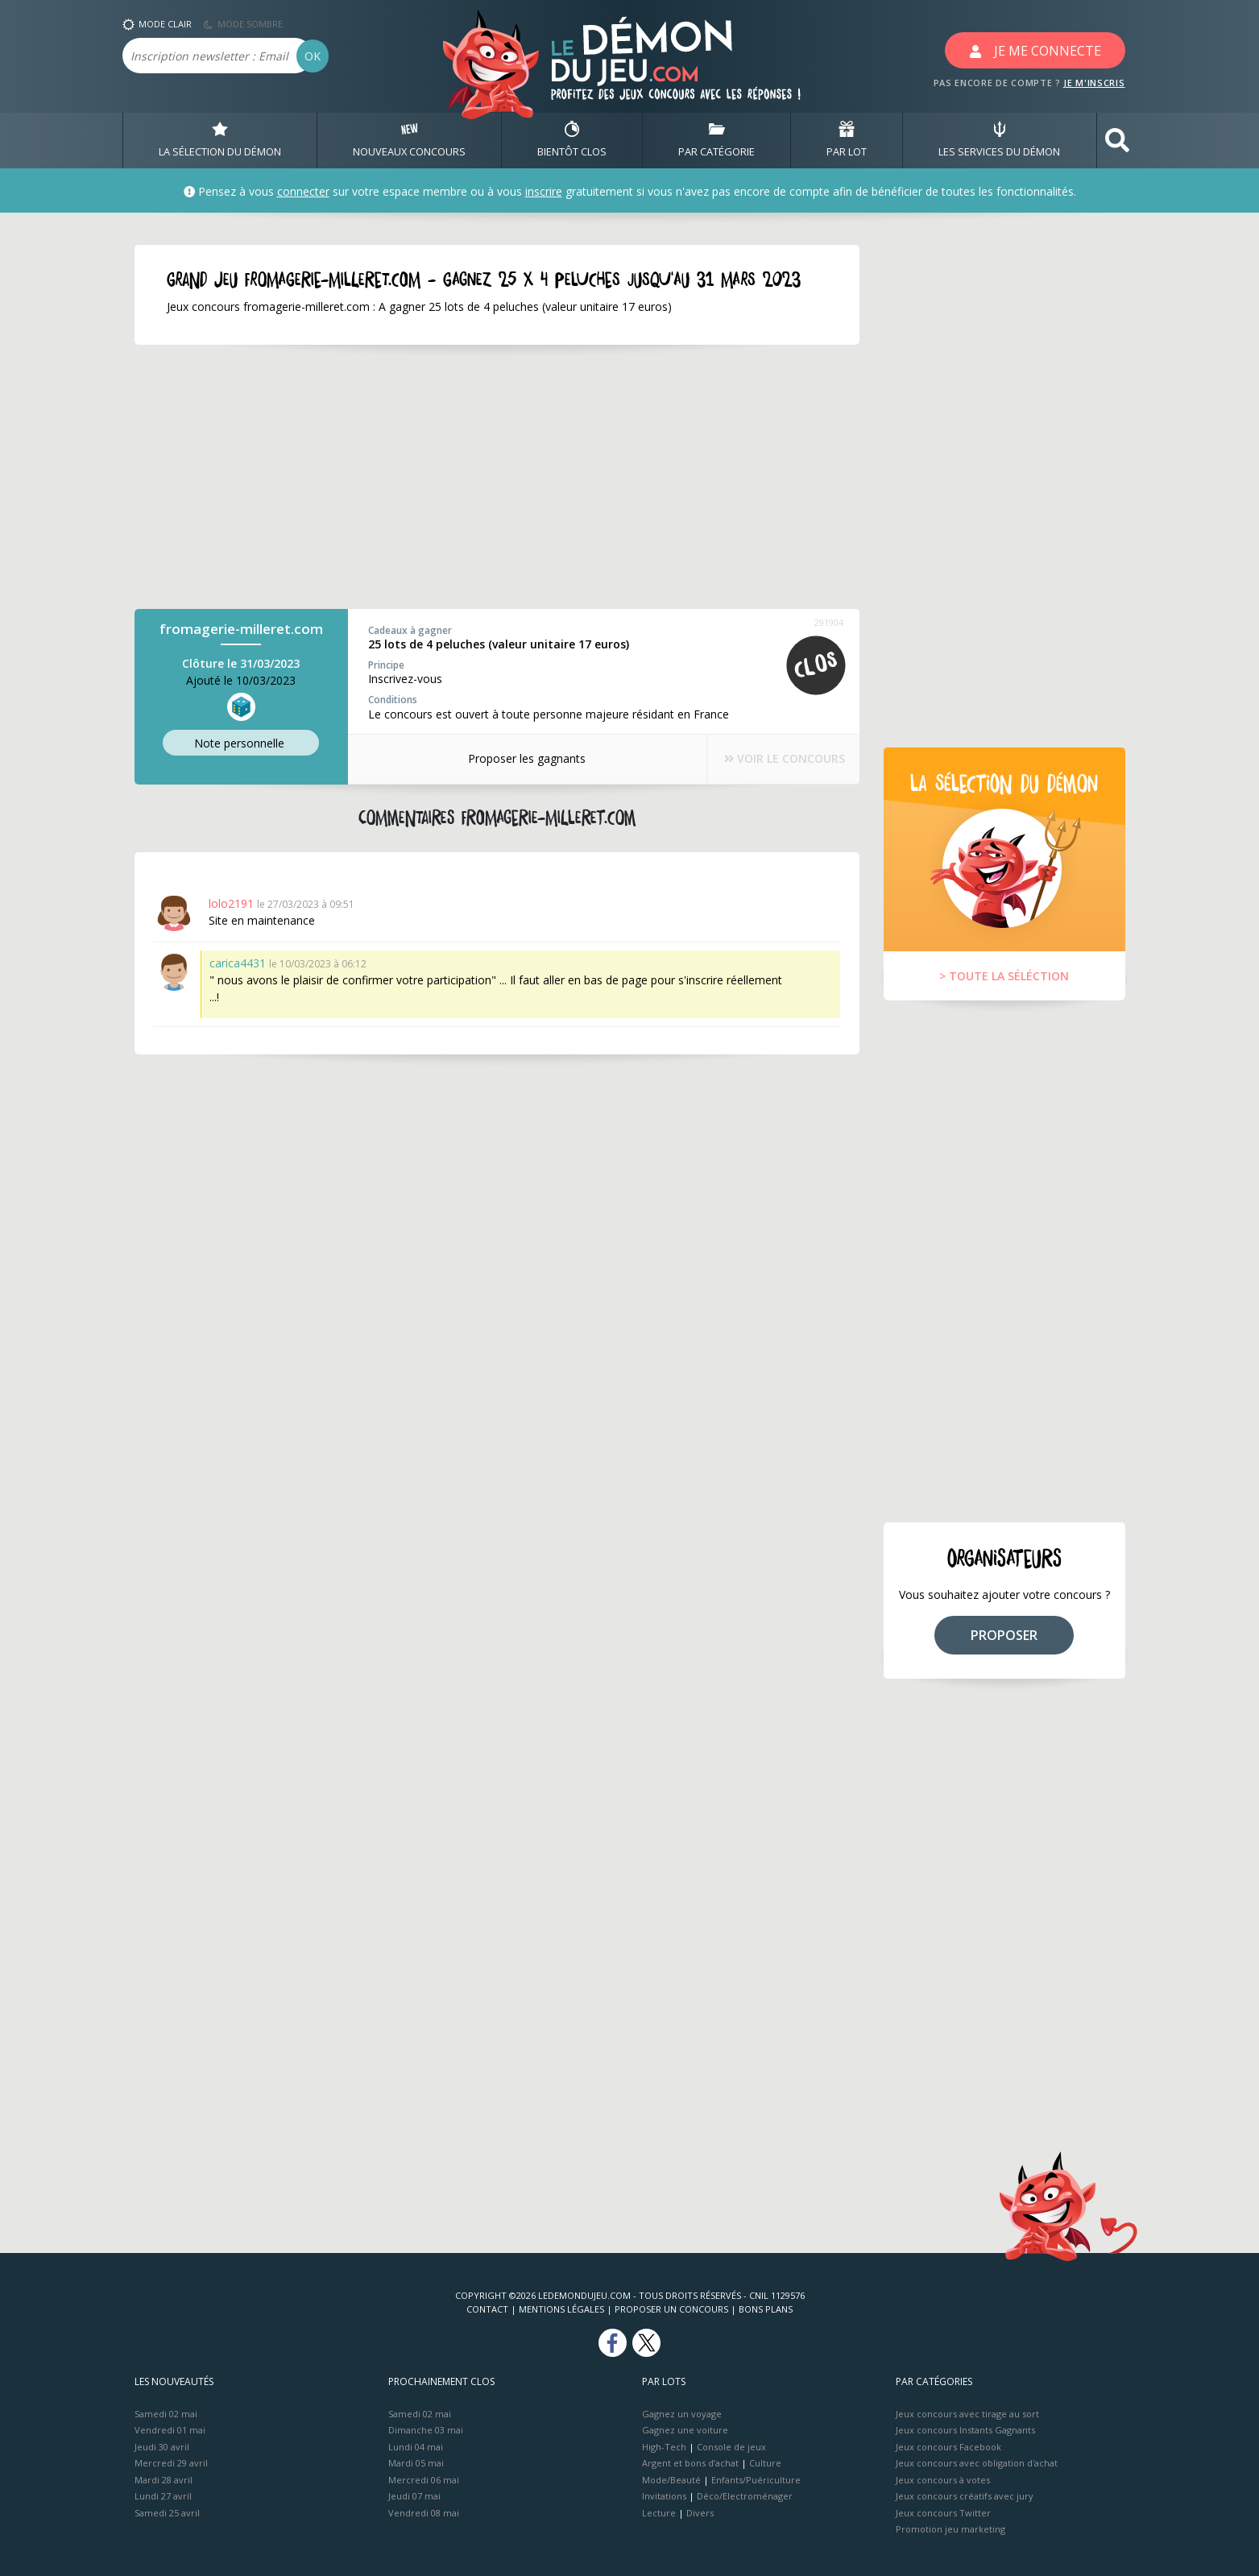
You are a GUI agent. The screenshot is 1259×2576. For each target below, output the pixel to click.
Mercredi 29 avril (171, 2463)
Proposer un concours (671, 2309)
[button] (1117, 140)
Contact (487, 2309)
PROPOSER (1004, 1635)
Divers (700, 2513)
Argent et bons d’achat (690, 2463)
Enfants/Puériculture (756, 2480)
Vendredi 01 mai (170, 2430)
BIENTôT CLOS (572, 140)
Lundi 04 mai (415, 2447)
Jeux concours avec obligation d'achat (977, 2463)
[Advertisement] (497, 477)
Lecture (659, 2513)
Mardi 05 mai (416, 2463)
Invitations (664, 2496)
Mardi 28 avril (164, 2480)
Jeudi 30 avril (162, 2447)
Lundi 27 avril (163, 2496)
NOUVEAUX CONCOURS (409, 140)
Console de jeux (731, 2447)
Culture (765, 2463)
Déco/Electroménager (745, 2496)
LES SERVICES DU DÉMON (999, 140)
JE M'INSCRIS (1093, 83)
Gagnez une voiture (685, 2430)
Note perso (241, 744)
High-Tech (664, 2447)
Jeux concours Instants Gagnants (965, 2430)
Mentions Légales (561, 2309)
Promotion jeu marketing (950, 2529)
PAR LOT (846, 140)
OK (312, 56)
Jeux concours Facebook (948, 2447)
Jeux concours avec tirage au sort (967, 2414)
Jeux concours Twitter (943, 2513)
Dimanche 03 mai (425, 2430)
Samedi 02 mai (166, 2414)
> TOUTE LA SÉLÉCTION (1004, 976)
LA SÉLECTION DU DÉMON (220, 140)
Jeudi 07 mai (414, 2496)
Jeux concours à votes (943, 2480)
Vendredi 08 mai (423, 2513)
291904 (828, 622)
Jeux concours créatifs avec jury (964, 2496)
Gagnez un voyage (682, 2414)
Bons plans (766, 2309)
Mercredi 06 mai (423, 2480)
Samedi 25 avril (167, 2513)
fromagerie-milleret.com (241, 628)
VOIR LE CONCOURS (774, 759)
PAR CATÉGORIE (716, 140)
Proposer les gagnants (516, 758)
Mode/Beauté (671, 2480)
